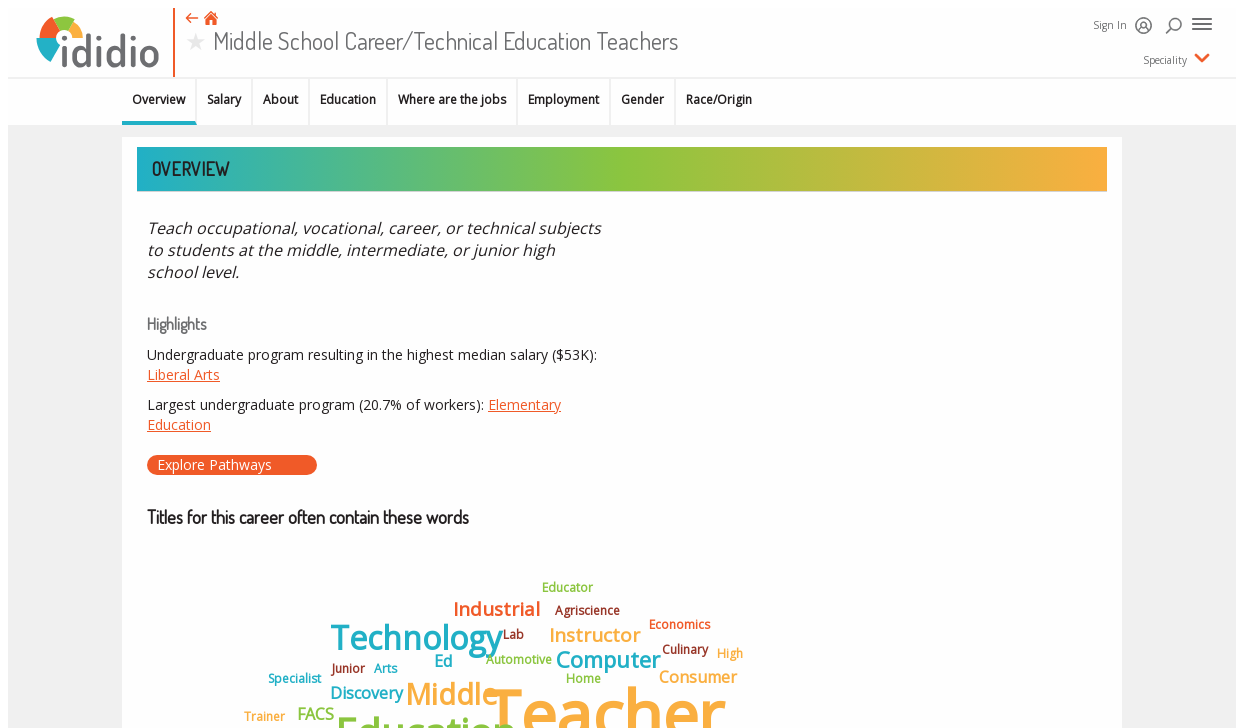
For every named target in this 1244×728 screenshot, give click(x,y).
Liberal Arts (183, 374)
